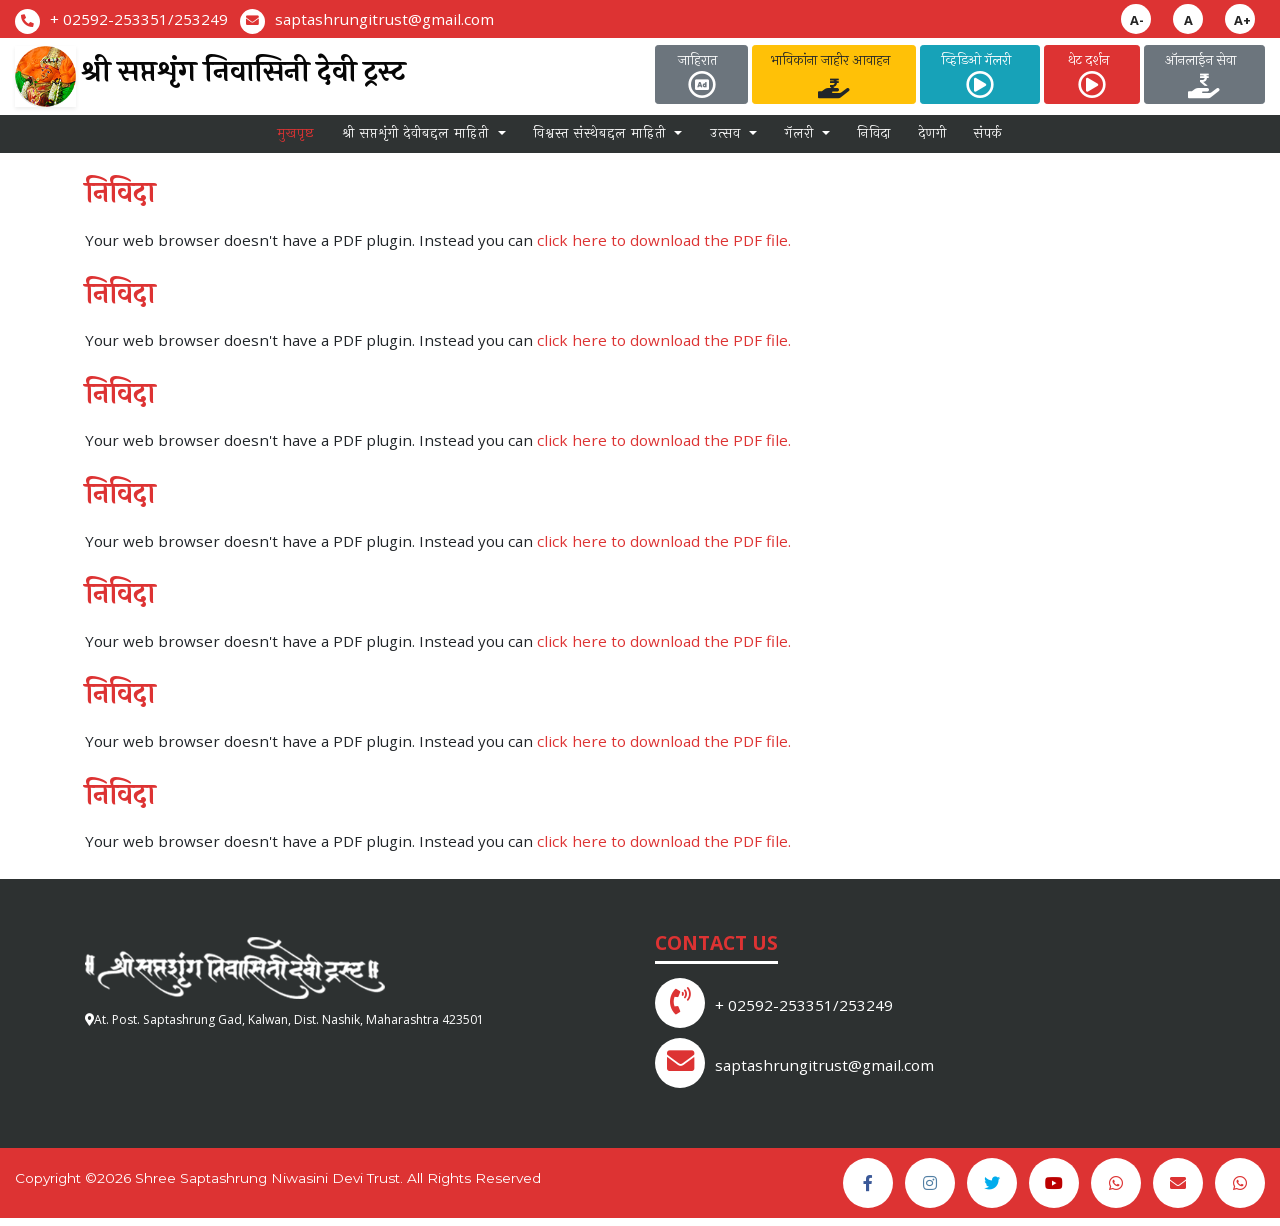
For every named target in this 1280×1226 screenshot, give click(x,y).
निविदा (874, 139)
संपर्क (988, 139)
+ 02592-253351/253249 (139, 19)
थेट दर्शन (1092, 74)
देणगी (933, 139)
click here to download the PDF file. (664, 249)
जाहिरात (701, 74)
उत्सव (728, 139)
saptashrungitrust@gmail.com (384, 19)
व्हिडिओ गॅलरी (980, 74)
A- (1137, 20)
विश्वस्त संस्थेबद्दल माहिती (602, 139)
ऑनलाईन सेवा (1204, 74)
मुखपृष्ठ (296, 139)
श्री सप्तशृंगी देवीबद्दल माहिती (418, 139)
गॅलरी (802, 139)
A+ (1242, 20)
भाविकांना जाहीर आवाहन (834, 74)
